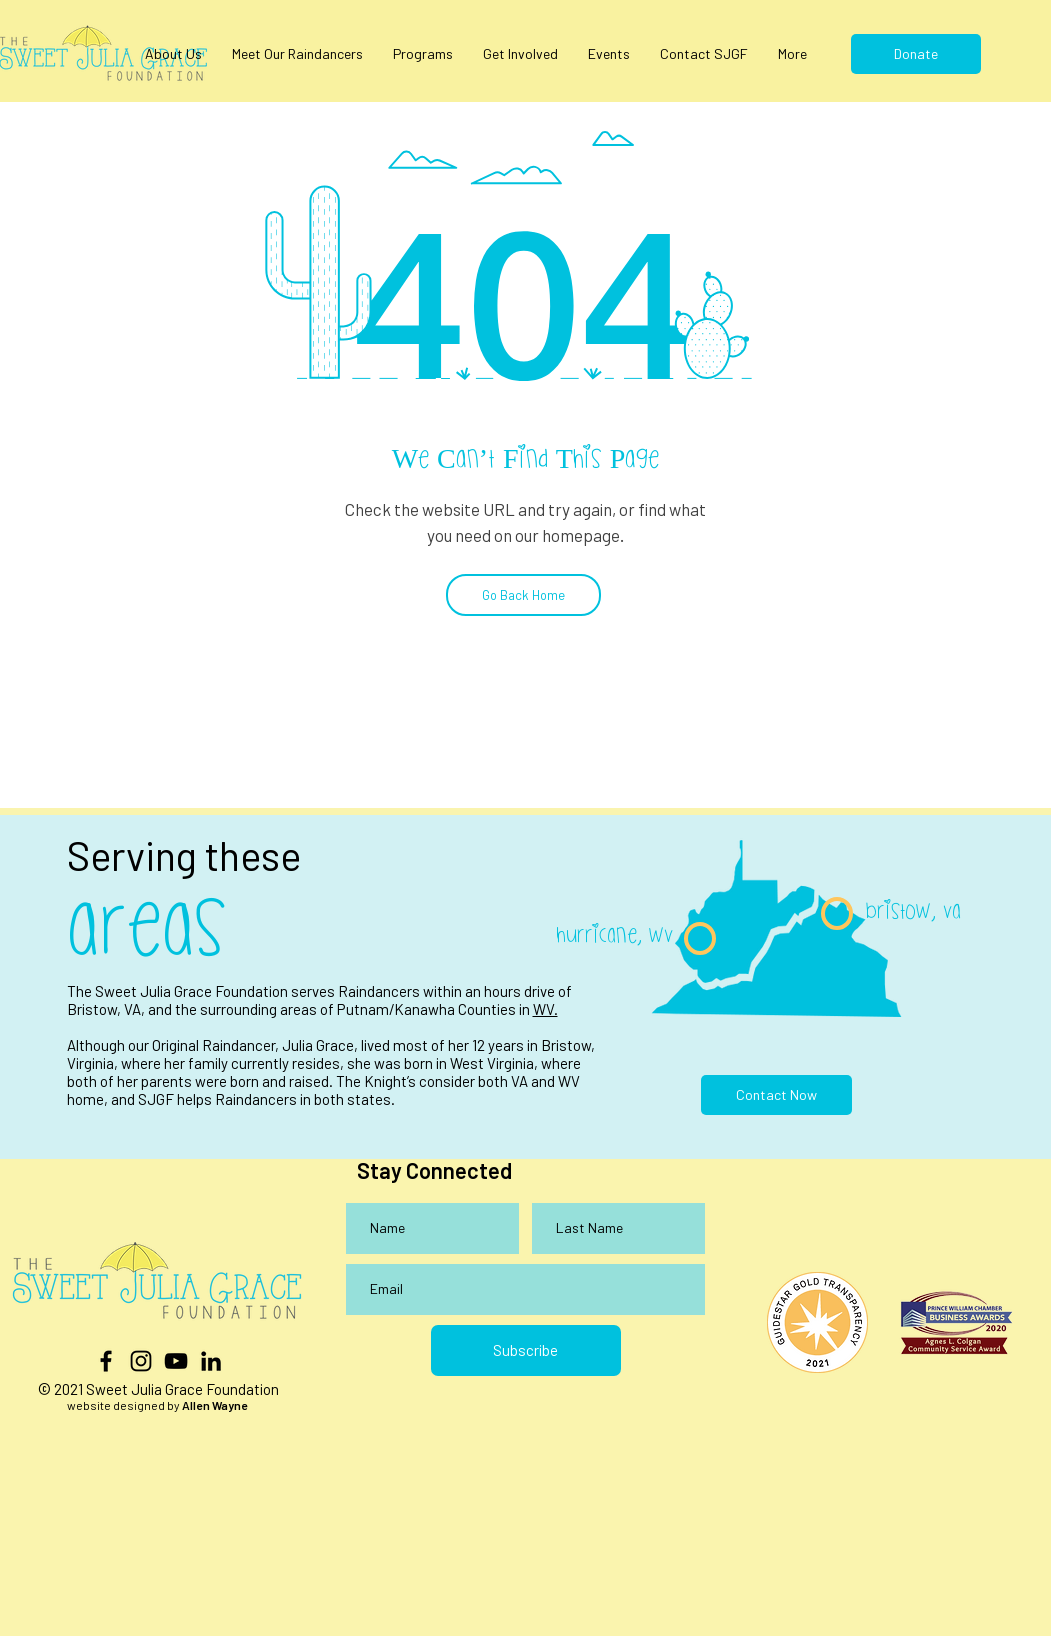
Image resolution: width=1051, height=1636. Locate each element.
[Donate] (916, 54)
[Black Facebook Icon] (106, 1361)
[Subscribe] (526, 1350)
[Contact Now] (776, 1095)
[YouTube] (176, 1361)
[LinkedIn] (211, 1361)
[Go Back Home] (523, 595)
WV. (545, 1009)
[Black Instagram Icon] (141, 1361)
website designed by (157, 1405)
